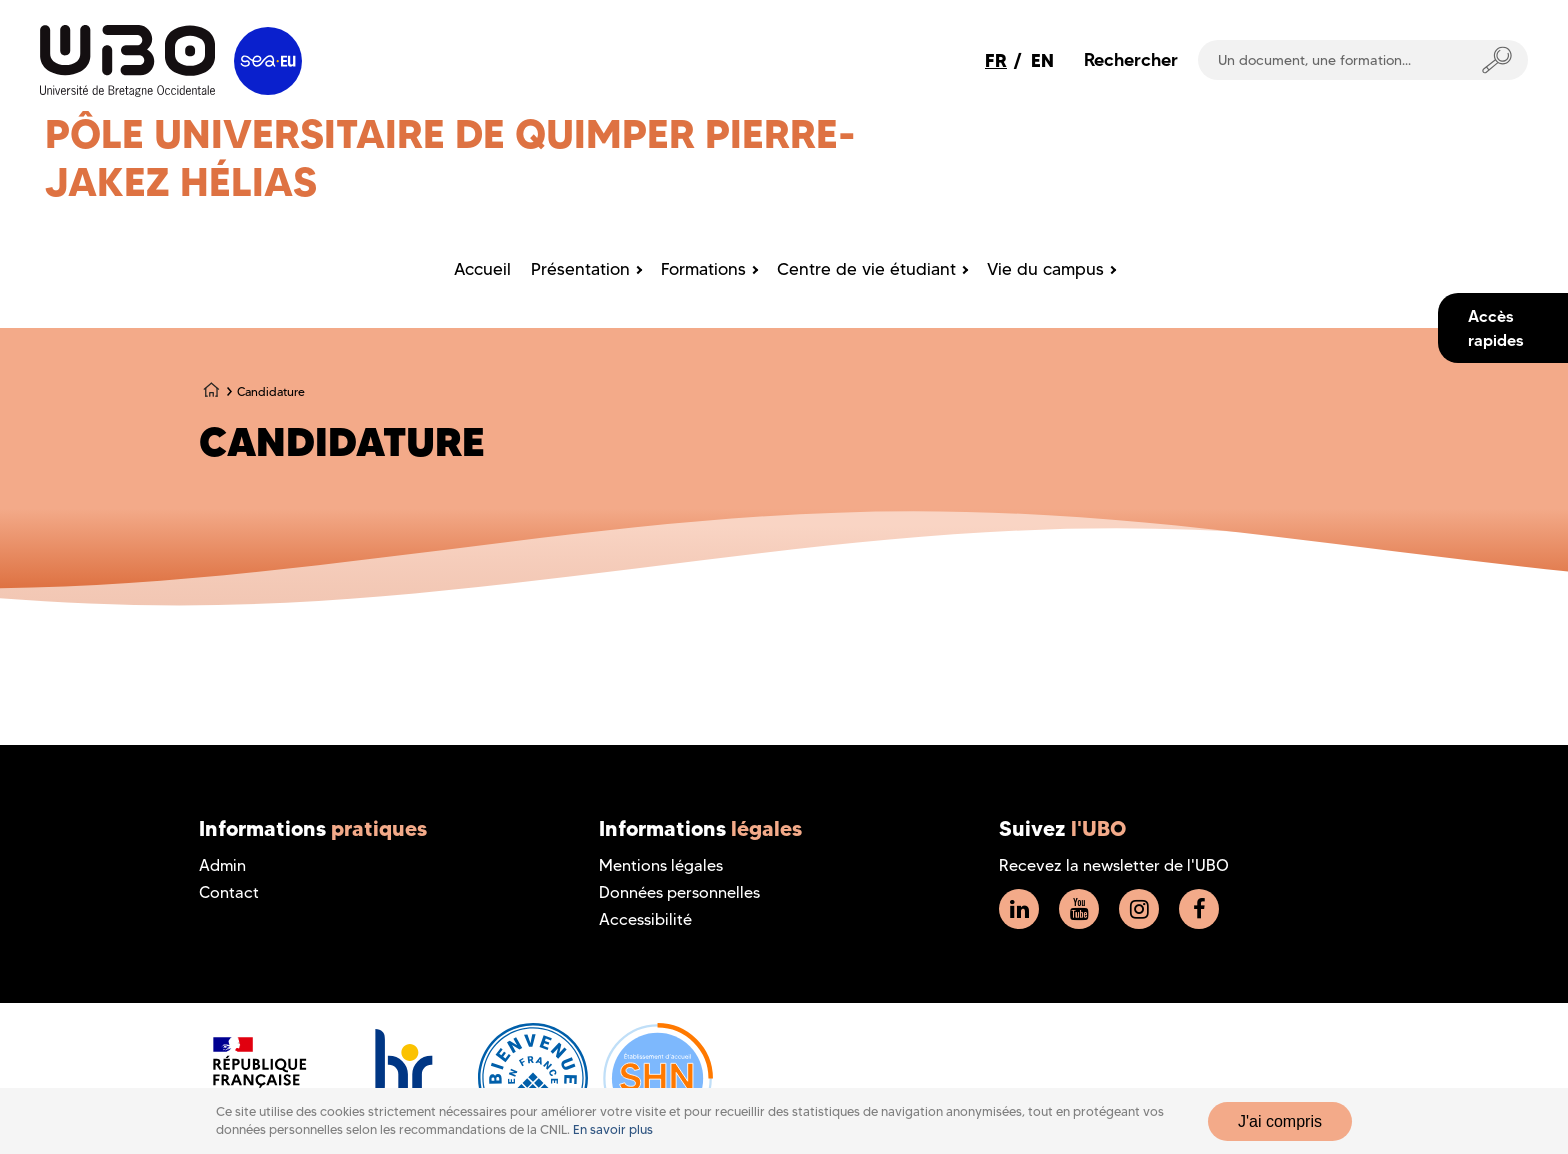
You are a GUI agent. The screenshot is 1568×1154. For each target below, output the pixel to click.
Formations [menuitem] (703, 269)
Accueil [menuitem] (482, 269)
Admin (222, 865)
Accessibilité (645, 919)
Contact (229, 892)
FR (996, 60)
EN (1042, 60)
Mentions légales (661, 865)
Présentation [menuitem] (580, 269)
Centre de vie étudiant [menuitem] (866, 269)
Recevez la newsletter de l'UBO (1114, 865)
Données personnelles (679, 892)
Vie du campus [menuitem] (1045, 269)
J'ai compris (1280, 1121)
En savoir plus (613, 1129)
